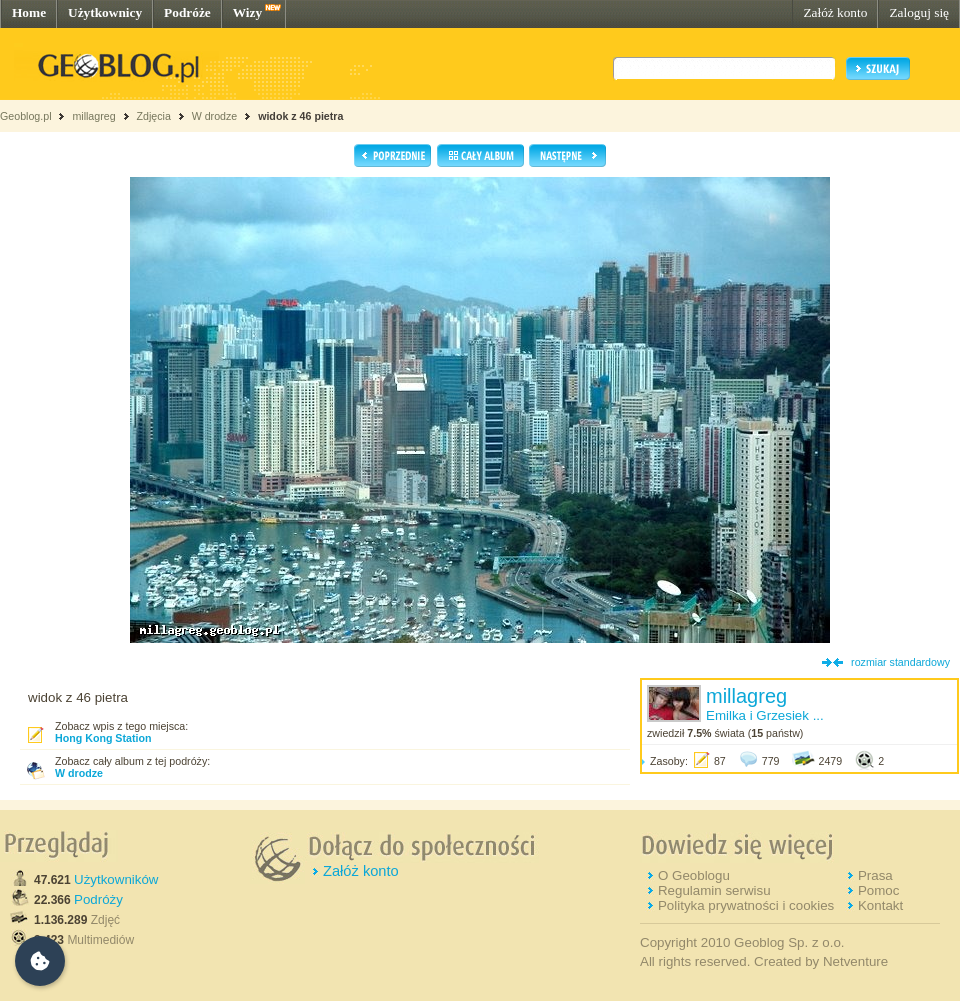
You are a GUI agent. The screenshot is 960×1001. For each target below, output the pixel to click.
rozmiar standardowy (900, 662)
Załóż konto (835, 12)
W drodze (215, 116)
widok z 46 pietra (300, 116)
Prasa (875, 875)
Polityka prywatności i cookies (746, 905)
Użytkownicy (105, 12)
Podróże (187, 12)
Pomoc (878, 890)
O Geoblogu (694, 875)
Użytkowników (116, 879)
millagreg (93, 116)
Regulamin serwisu (714, 890)
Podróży (98, 899)
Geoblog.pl (26, 116)
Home (29, 12)
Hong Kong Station (103, 738)
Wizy (247, 12)
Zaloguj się (919, 12)
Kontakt (880, 905)
